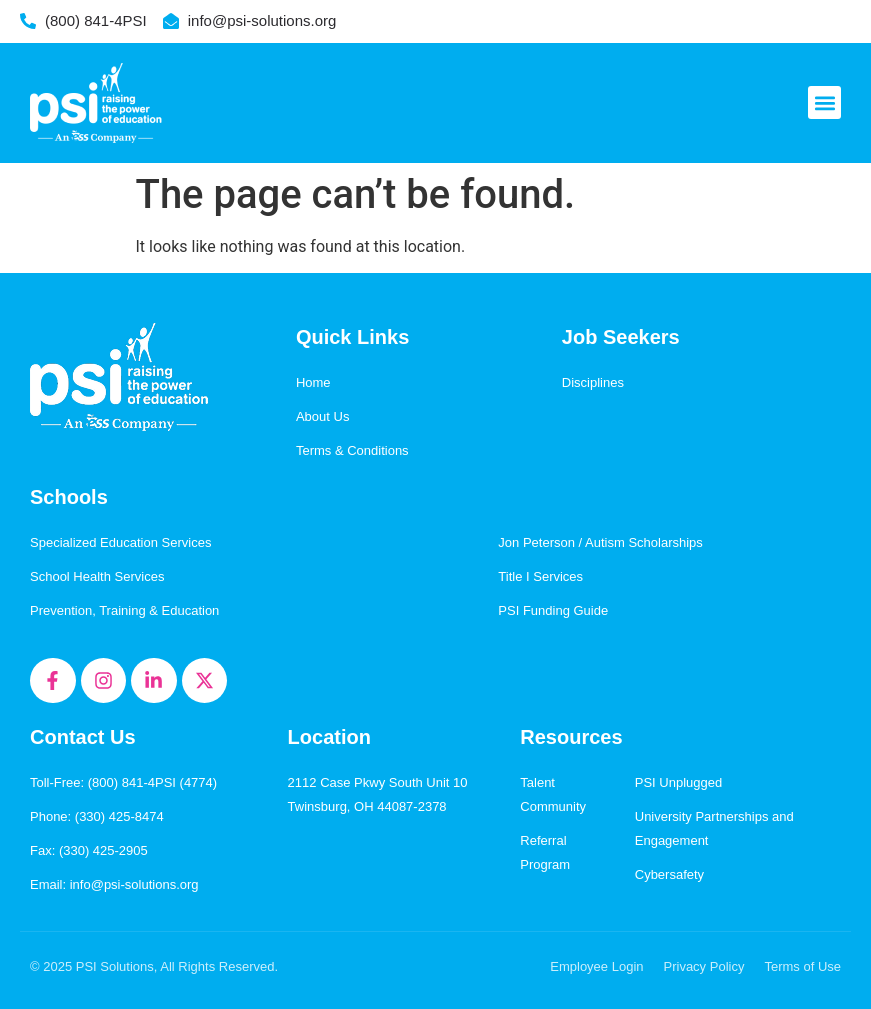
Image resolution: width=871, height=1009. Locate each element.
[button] (824, 102)
